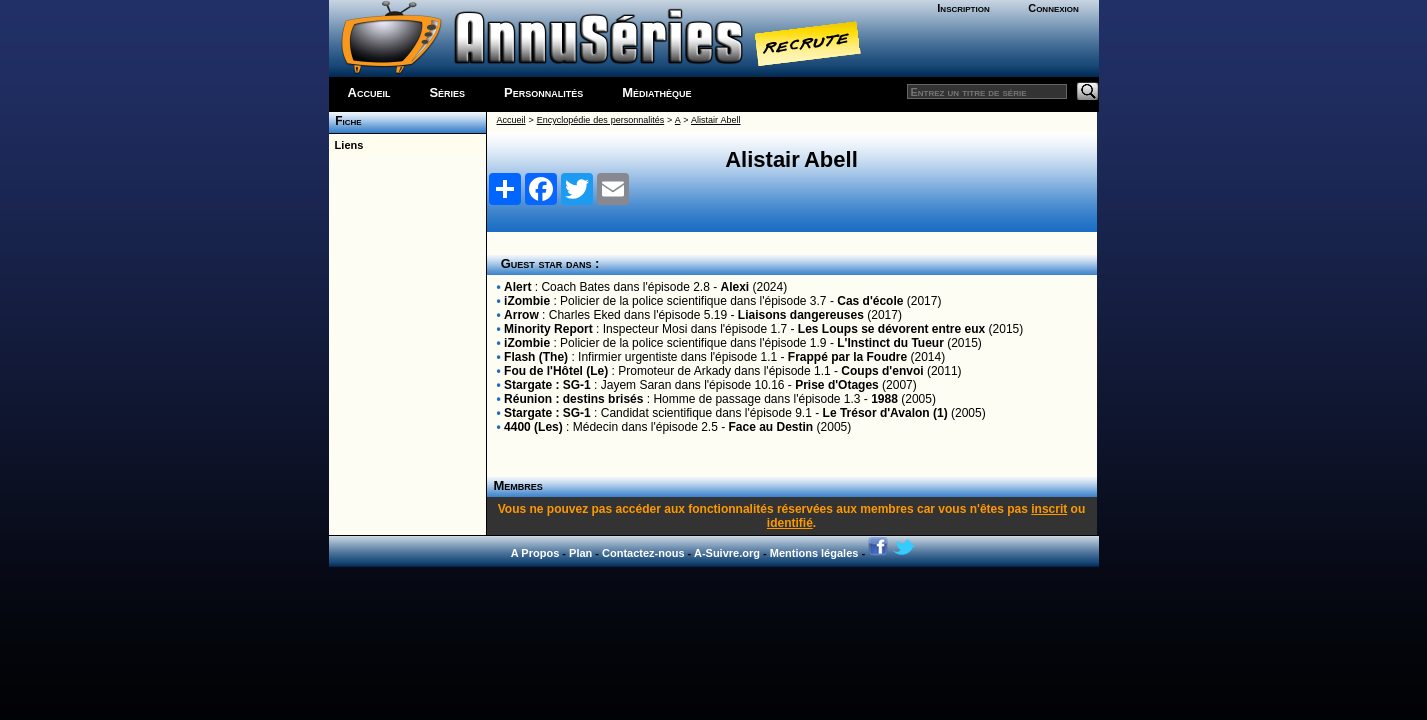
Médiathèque (656, 92)
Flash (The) (536, 357)
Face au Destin (771, 427)
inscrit (1049, 509)
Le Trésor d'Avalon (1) (885, 413)
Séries (447, 92)
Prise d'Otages (837, 385)
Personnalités (543, 92)
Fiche (345, 121)
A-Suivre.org (727, 553)
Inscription (963, 8)
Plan (580, 553)
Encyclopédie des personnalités (600, 120)
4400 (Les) (533, 427)
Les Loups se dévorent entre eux (891, 329)
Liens (346, 145)
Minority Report (548, 329)
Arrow (521, 315)
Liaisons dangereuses (801, 315)
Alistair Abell (715, 120)
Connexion (1053, 8)
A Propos (535, 553)
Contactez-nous (643, 553)
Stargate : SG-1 (547, 385)
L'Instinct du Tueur (890, 343)
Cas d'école (870, 301)
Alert (517, 287)
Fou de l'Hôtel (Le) (556, 371)
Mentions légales (814, 553)
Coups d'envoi (882, 371)
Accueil (369, 92)
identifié (790, 523)
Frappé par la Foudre (847, 357)
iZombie (527, 301)
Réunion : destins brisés (573, 399)
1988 (884, 399)
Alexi (735, 287)
